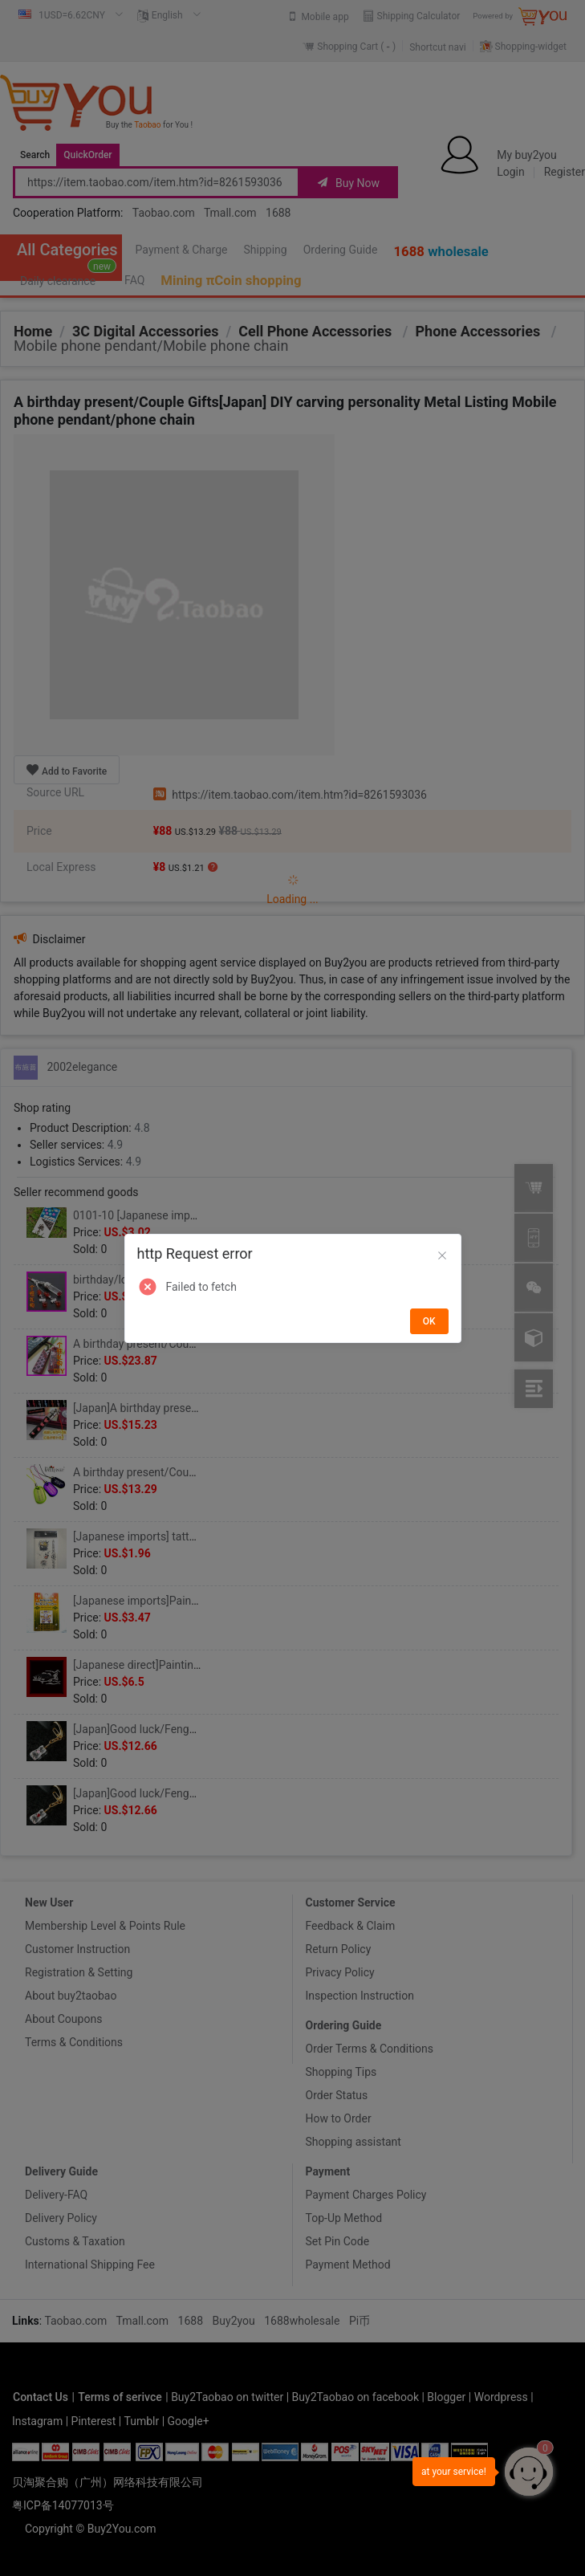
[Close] (442, 1256)
